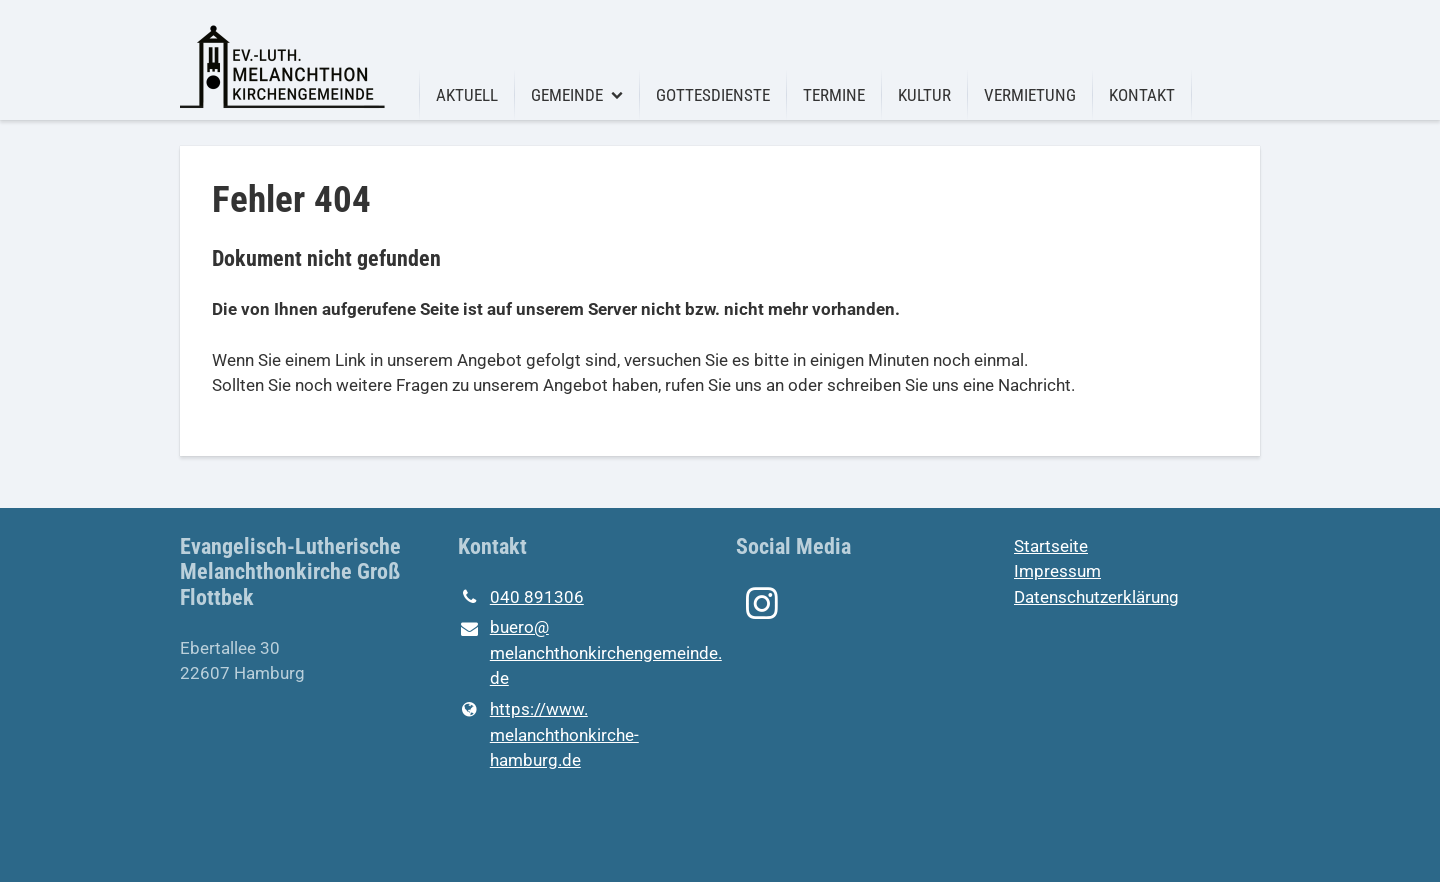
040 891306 (521, 598)
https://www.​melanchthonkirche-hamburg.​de (548, 735)
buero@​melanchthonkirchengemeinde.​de (581, 654)
